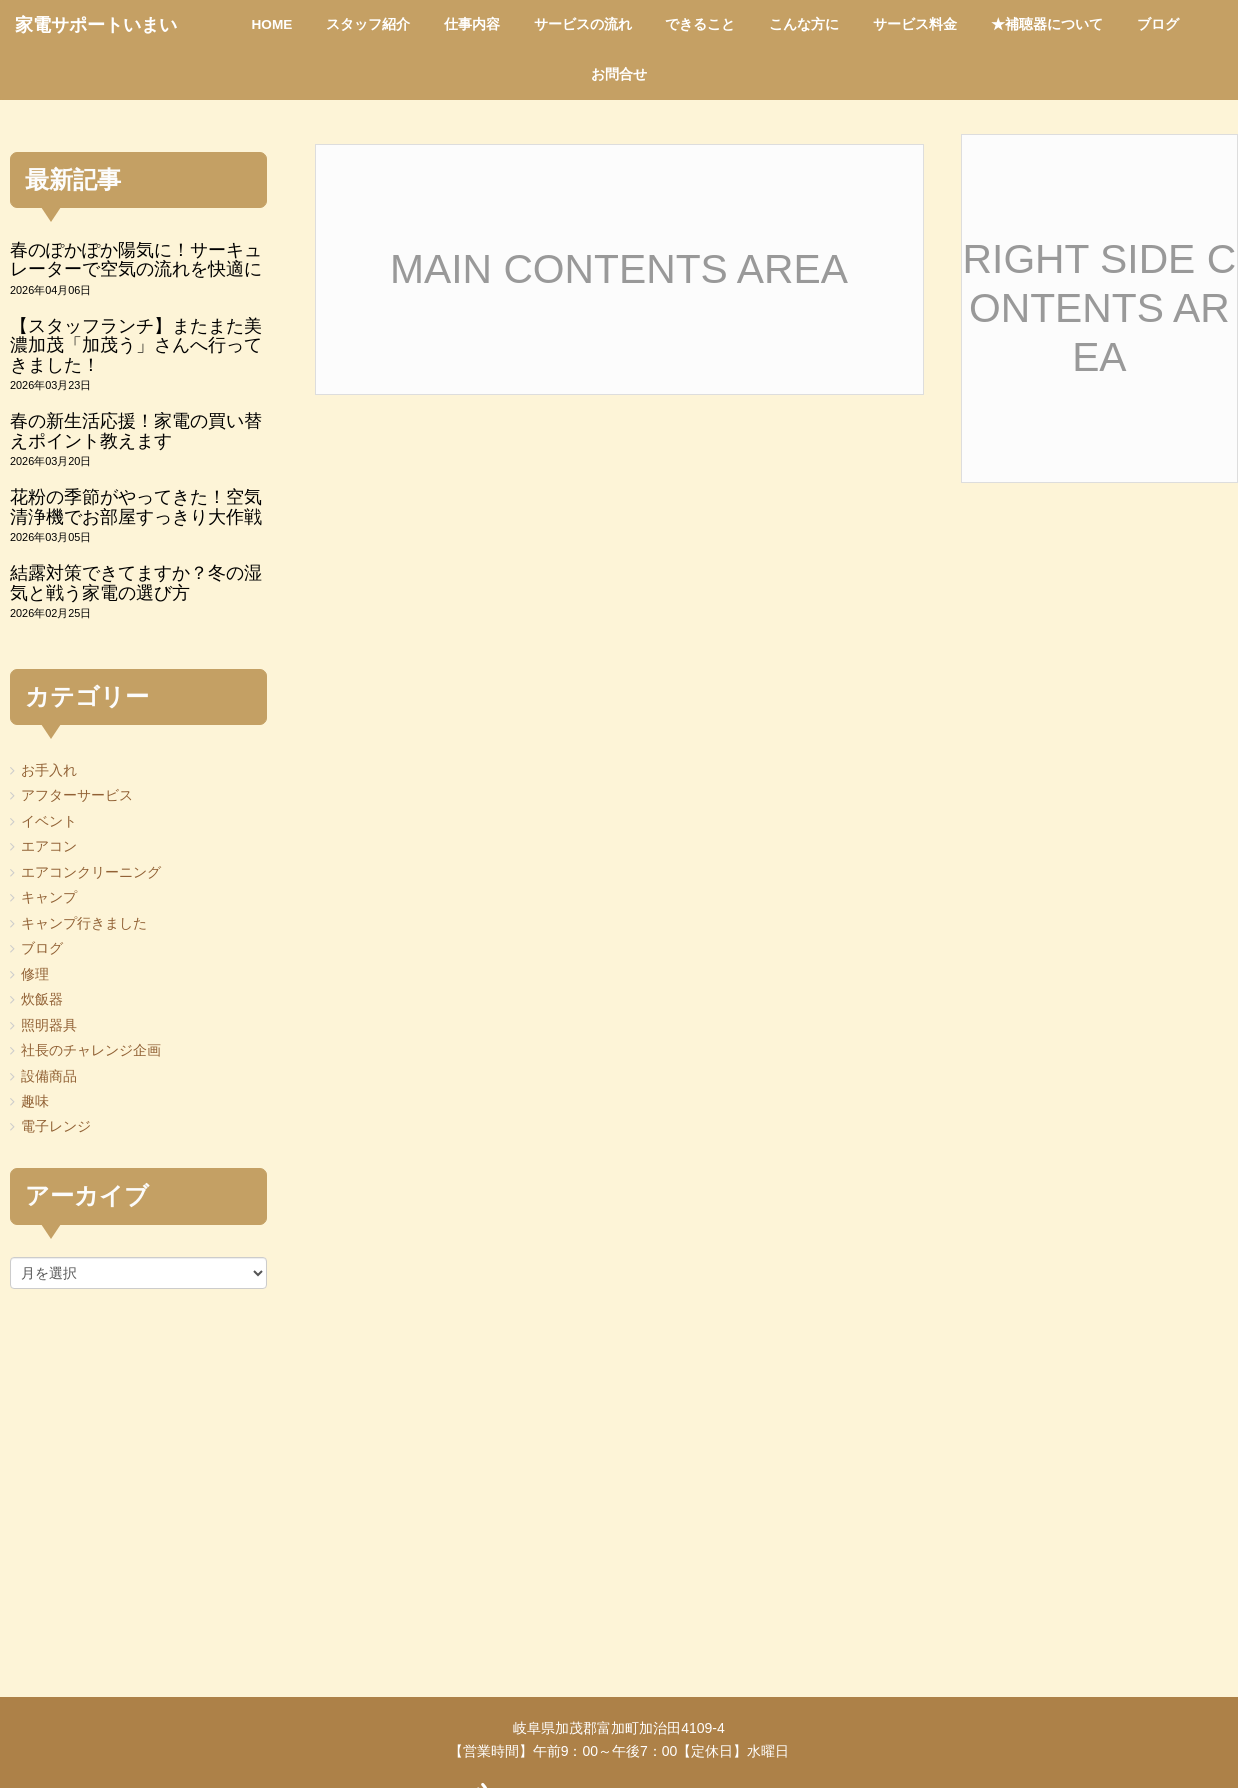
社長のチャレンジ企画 (91, 1050)
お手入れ (49, 770)
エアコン (49, 846)
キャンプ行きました (84, 923)
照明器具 (49, 1025)
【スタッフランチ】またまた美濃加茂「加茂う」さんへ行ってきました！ (136, 345)
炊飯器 (42, 999)
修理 (35, 974)
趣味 (35, 1101)
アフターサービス (77, 795)
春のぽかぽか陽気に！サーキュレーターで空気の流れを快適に (136, 259)
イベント (49, 821)
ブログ (42, 948)
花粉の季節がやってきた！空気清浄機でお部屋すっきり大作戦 (136, 506)
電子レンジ (56, 1126)
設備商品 (49, 1076)
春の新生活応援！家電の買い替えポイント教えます (136, 430)
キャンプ (49, 897)
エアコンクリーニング (91, 872)
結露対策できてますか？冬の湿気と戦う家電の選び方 (136, 582)
